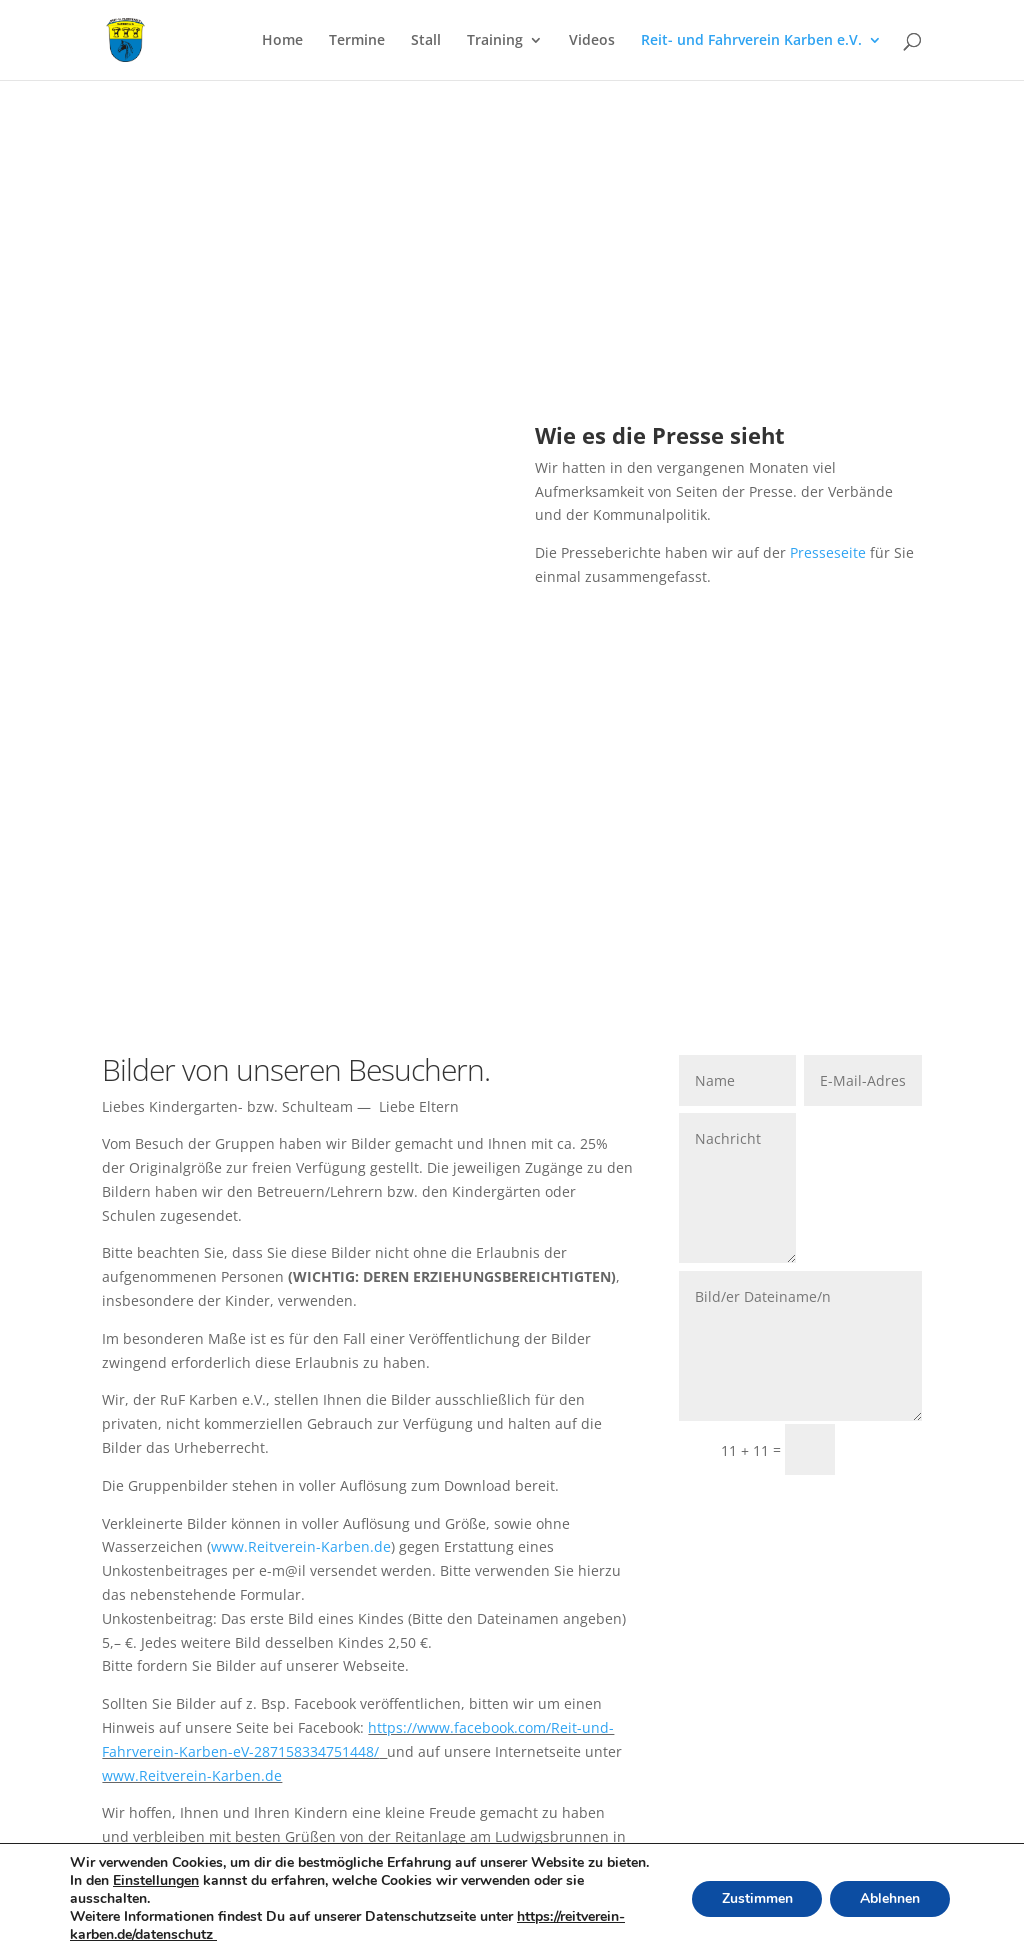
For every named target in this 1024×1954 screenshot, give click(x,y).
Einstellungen (156, 1881)
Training (495, 41)
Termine (357, 41)
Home (282, 41)
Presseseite (828, 552)
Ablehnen (890, 1898)
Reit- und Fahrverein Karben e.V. (751, 41)
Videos (592, 41)
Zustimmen (756, 1898)
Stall (426, 41)
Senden (887, 1449)
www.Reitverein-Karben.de (301, 1546)
